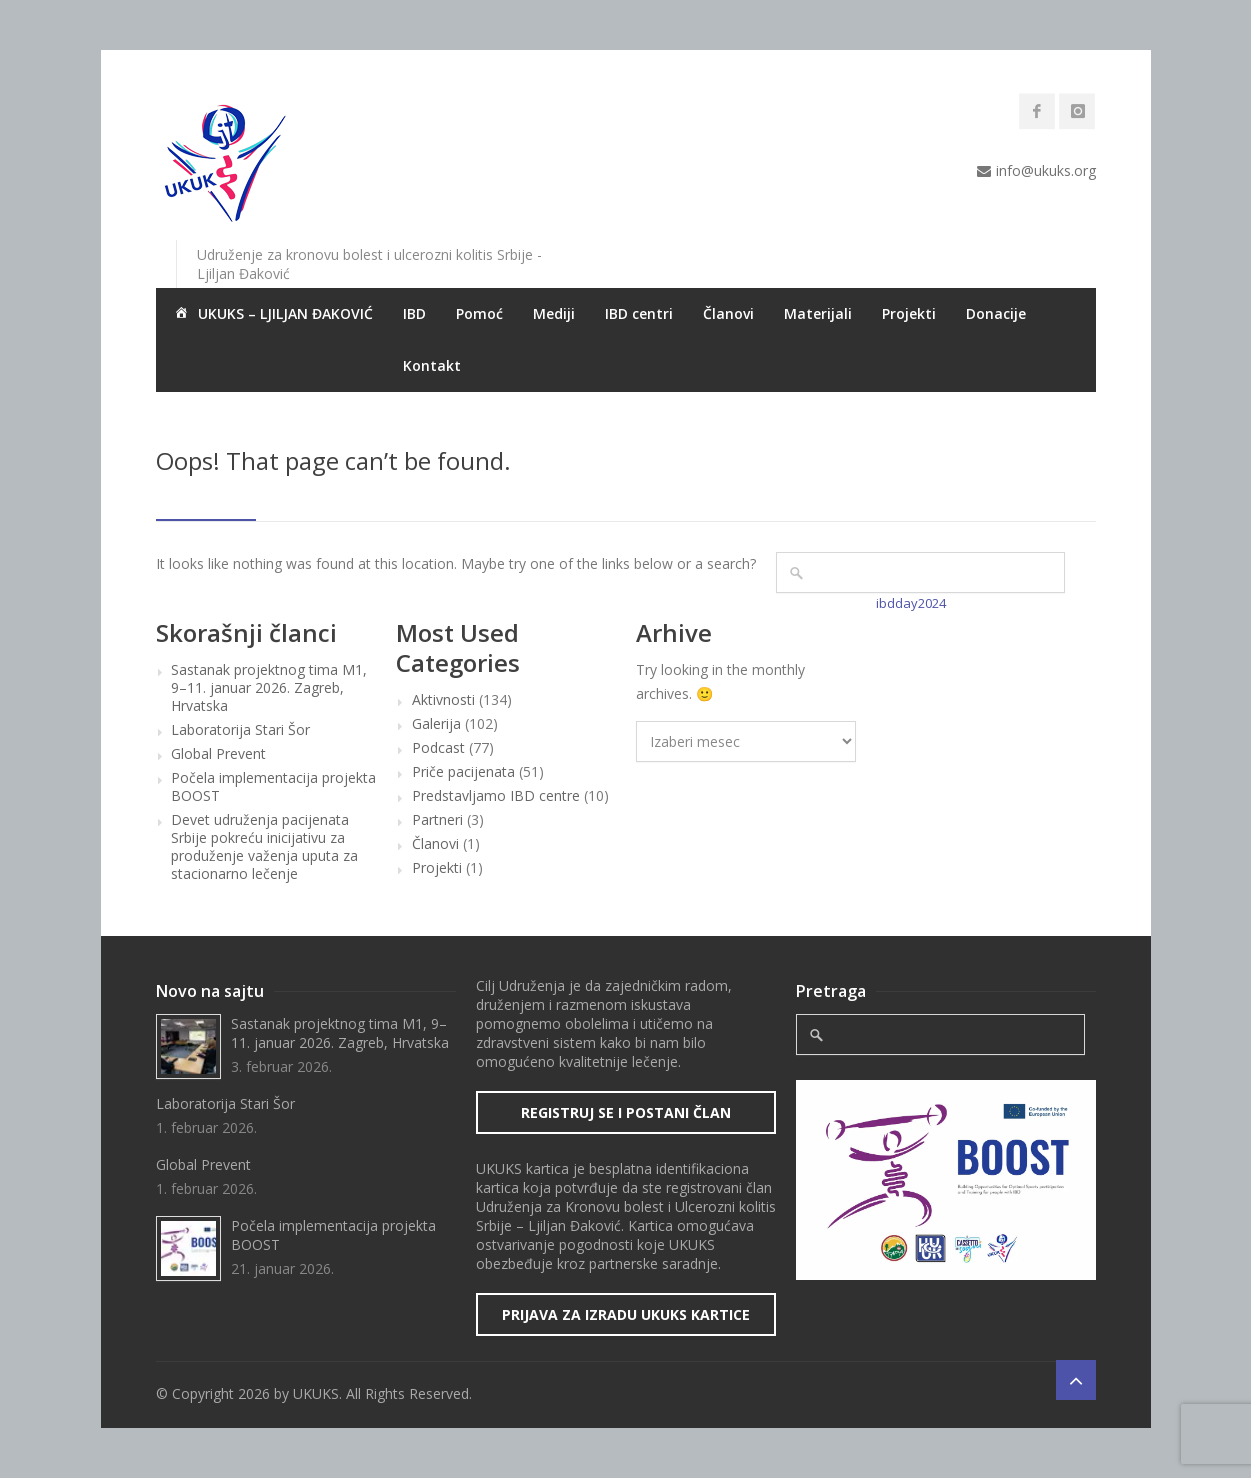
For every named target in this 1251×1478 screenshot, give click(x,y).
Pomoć (479, 313)
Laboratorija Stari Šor (240, 730)
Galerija (436, 724)
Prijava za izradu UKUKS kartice (626, 1314)
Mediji (554, 313)
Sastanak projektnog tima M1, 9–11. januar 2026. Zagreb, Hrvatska (269, 688)
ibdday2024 (911, 603)
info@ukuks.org (1046, 170)
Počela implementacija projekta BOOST (273, 787)
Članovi (728, 313)
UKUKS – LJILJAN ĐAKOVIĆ (272, 314)
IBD (414, 313)
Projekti (909, 313)
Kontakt (432, 365)
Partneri (437, 820)
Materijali (818, 313)
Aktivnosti (443, 700)
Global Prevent (218, 754)
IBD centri (639, 313)
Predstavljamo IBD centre (496, 796)
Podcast (438, 748)
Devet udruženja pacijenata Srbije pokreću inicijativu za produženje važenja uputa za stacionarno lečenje (264, 847)
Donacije (996, 313)
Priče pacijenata (463, 772)
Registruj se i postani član (626, 1112)
